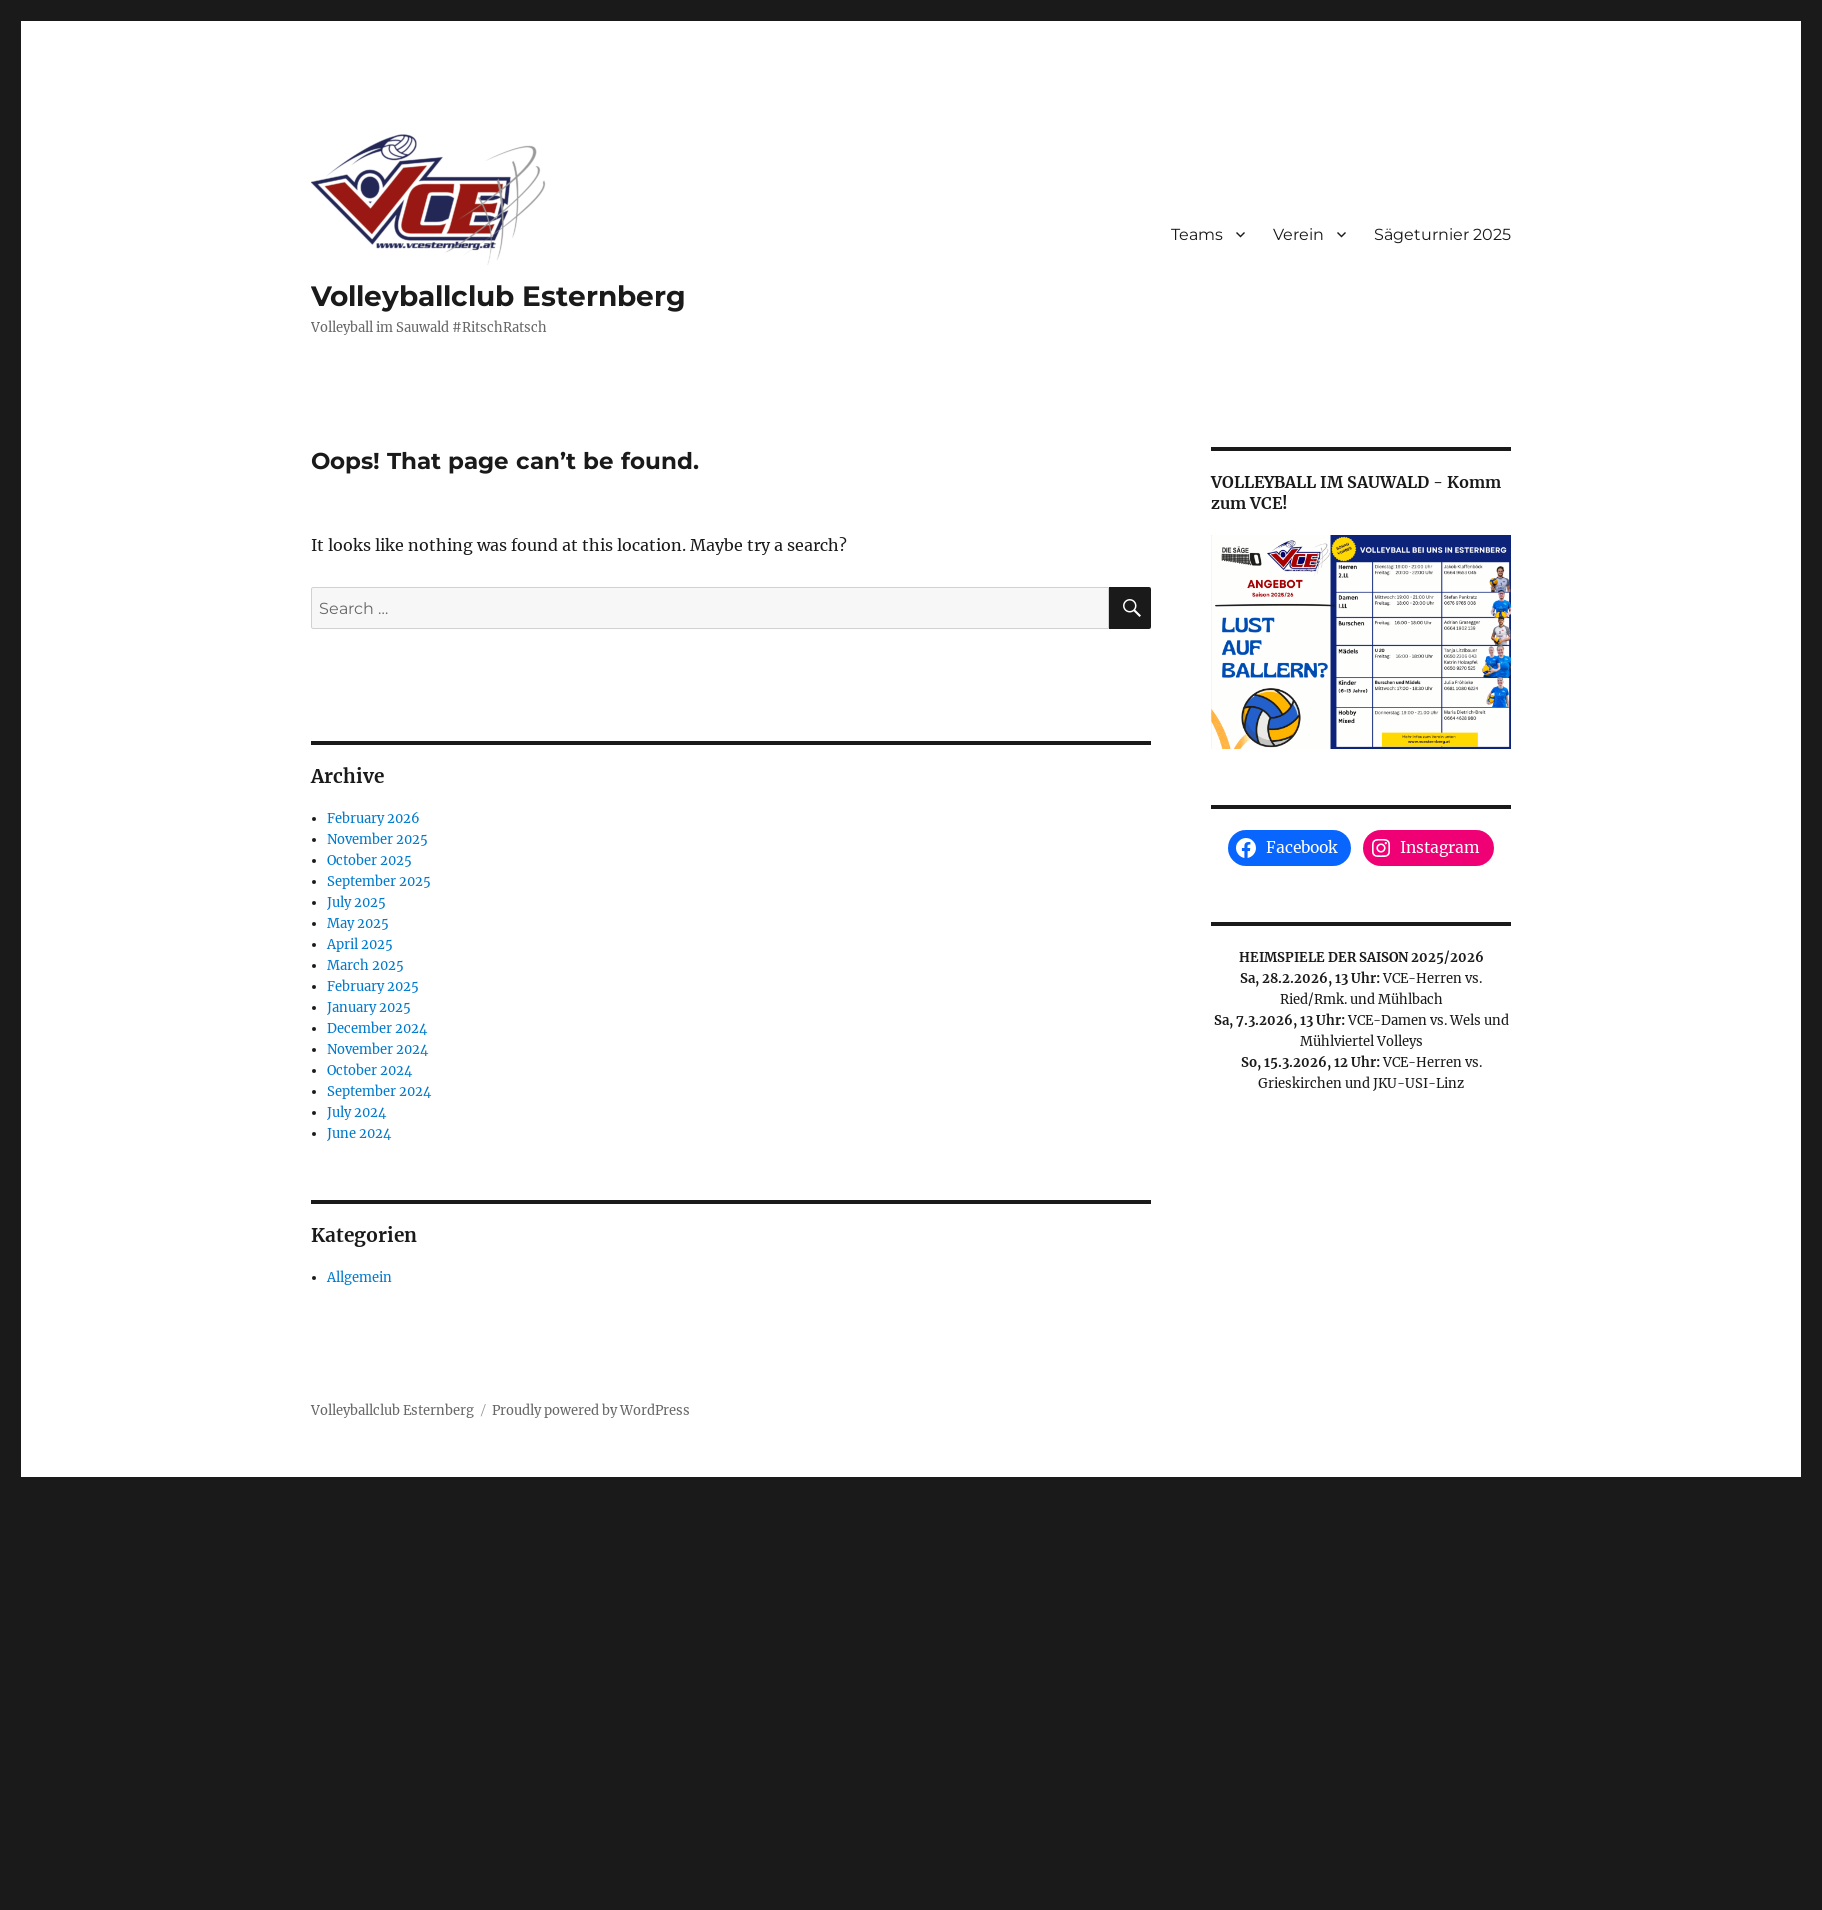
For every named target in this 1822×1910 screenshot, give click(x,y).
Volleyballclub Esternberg (498, 296)
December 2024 (377, 1028)
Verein (1298, 234)
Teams (1197, 234)
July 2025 (356, 902)
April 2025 (360, 944)
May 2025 (358, 923)
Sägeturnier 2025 (1442, 234)
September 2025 (379, 881)
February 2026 (373, 818)
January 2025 (369, 1007)
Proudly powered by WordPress (591, 1410)
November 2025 (377, 839)
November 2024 (377, 1049)
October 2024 (369, 1070)
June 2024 (359, 1133)
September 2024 (379, 1091)
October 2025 (369, 860)
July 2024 (356, 1112)
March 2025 (365, 965)
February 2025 (373, 986)
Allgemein (359, 1277)
